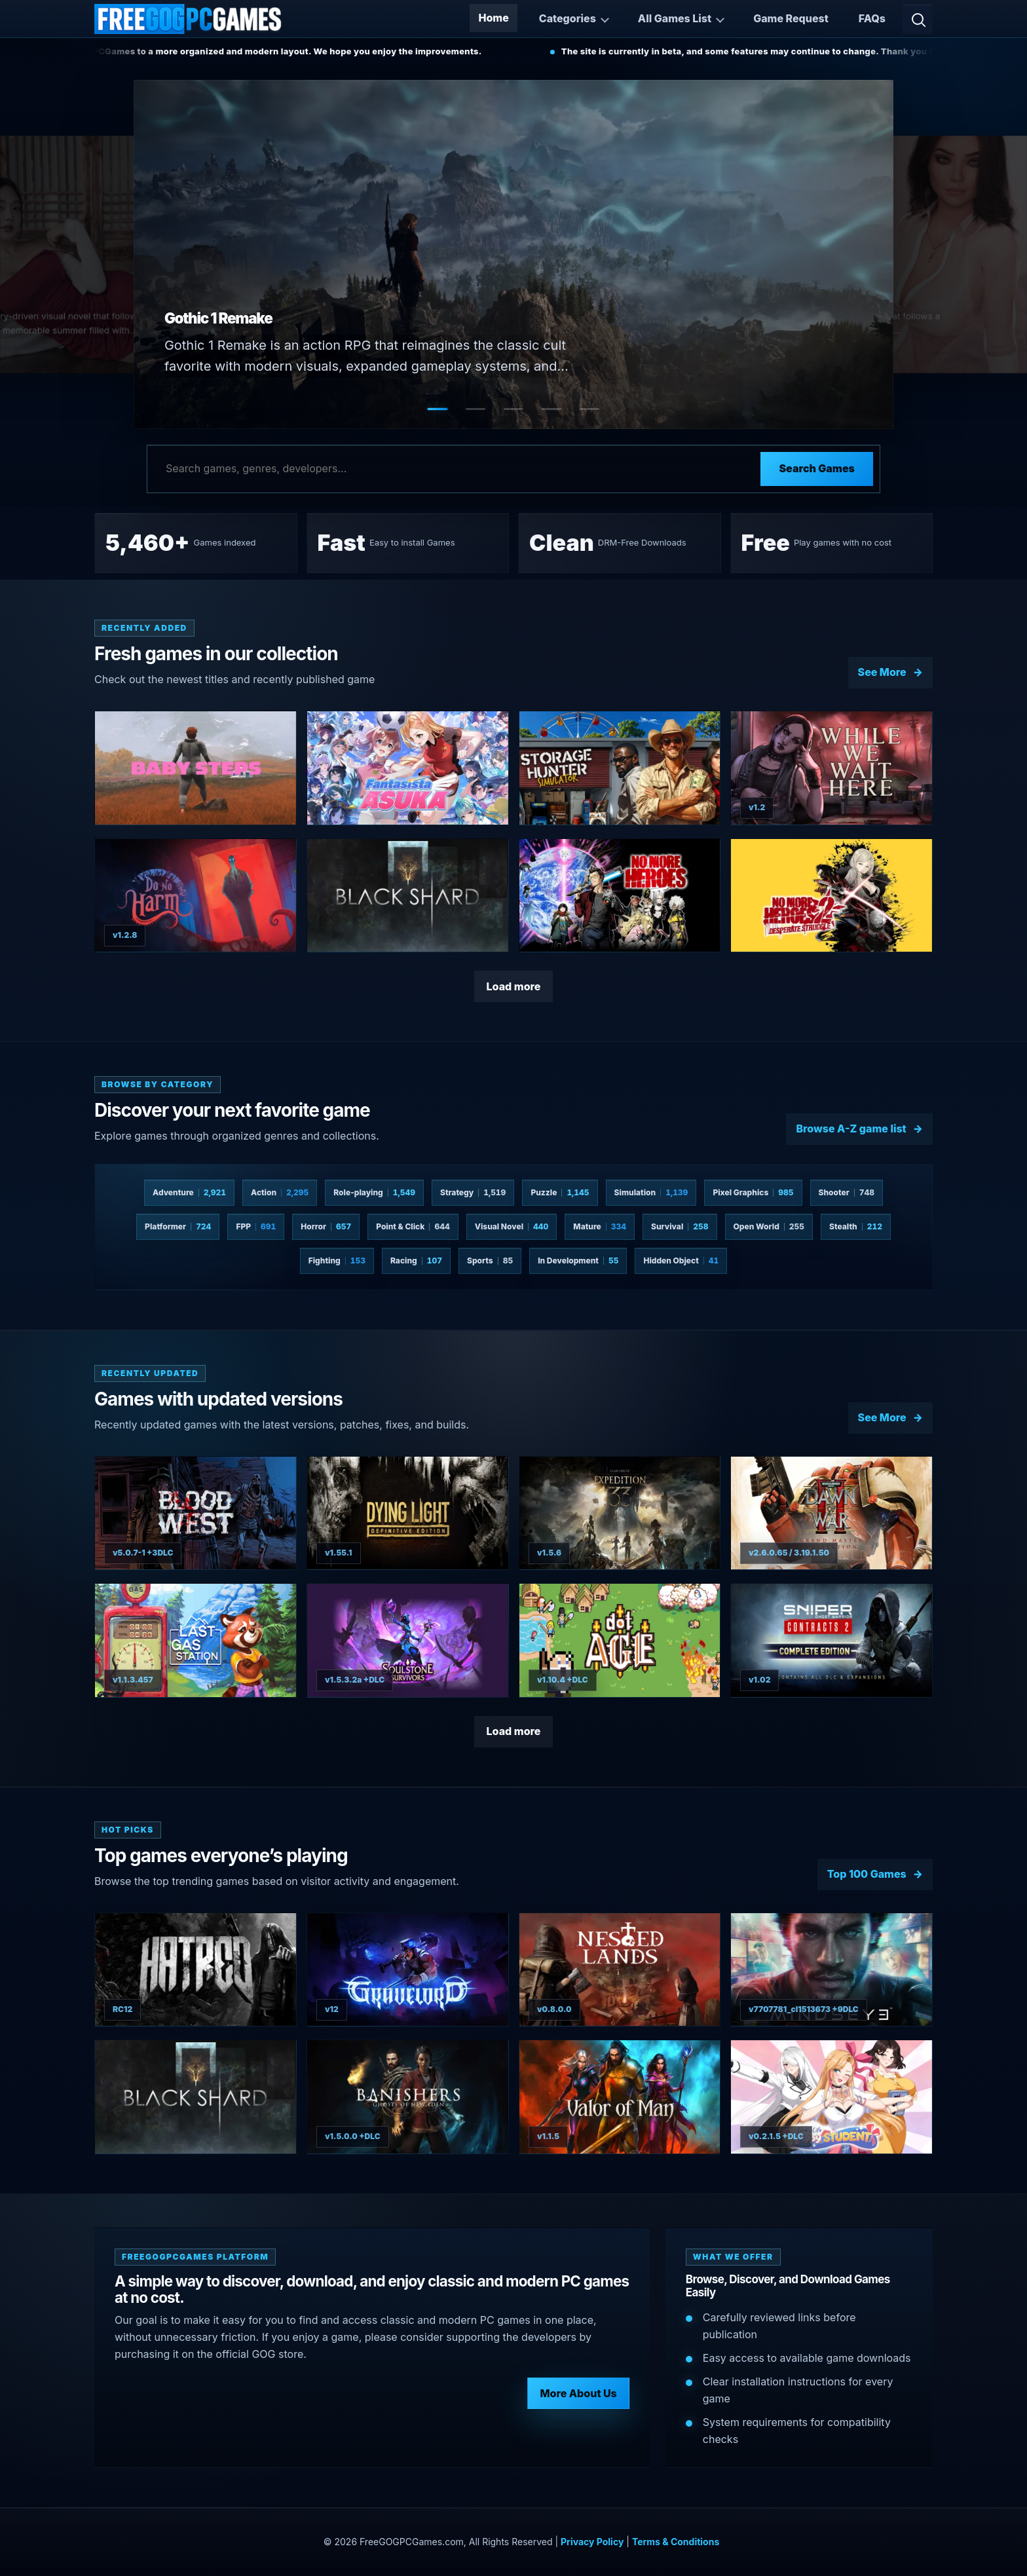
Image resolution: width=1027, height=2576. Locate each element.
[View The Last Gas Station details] (195, 1640)
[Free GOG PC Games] (188, 19)
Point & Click (412, 1226)
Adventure (189, 1192)
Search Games (817, 468)
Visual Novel (512, 1226)
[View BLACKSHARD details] (407, 895)
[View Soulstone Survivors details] (407, 1640)
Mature (599, 1226)
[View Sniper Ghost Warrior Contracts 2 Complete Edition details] (831, 1640)
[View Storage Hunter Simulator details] (619, 768)
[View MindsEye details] (831, 1969)
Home (493, 17)
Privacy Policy (592, 2541)
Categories (567, 18)
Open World (769, 1226)
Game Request (791, 18)
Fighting (336, 1260)
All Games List (674, 18)
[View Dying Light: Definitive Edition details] (407, 1513)
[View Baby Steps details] (195, 768)
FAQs (872, 18)
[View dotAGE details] (619, 1640)
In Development (578, 1260)
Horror (326, 1226)
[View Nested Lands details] (619, 1969)
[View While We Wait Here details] (831, 768)
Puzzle (560, 1192)
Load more (514, 986)
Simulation (651, 1192)
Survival (680, 1226)
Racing (416, 1260)
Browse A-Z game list (851, 1128)
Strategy (473, 1192)
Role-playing (374, 1192)
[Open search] (918, 19)
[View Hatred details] (195, 1969)
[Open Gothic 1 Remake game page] (513, 254)
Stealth (855, 1226)
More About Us (578, 2393)
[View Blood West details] (195, 1513)
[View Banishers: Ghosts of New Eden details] (407, 2097)
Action (279, 1192)
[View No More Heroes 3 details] (619, 895)
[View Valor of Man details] (619, 2097)
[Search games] (454, 469)
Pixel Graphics (753, 1192)
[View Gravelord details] (407, 1969)
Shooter (846, 1192)
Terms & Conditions (675, 2541)
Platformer (178, 1226)
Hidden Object (681, 1260)
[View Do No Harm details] (195, 895)
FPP (256, 1226)
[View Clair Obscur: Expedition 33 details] (619, 1513)
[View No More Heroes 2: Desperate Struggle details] (831, 895)
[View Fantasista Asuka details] (407, 768)
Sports (490, 1260)
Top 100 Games (866, 1873)
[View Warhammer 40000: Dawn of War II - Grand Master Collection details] (831, 1513)
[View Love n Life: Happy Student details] (831, 2097)
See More (882, 672)
